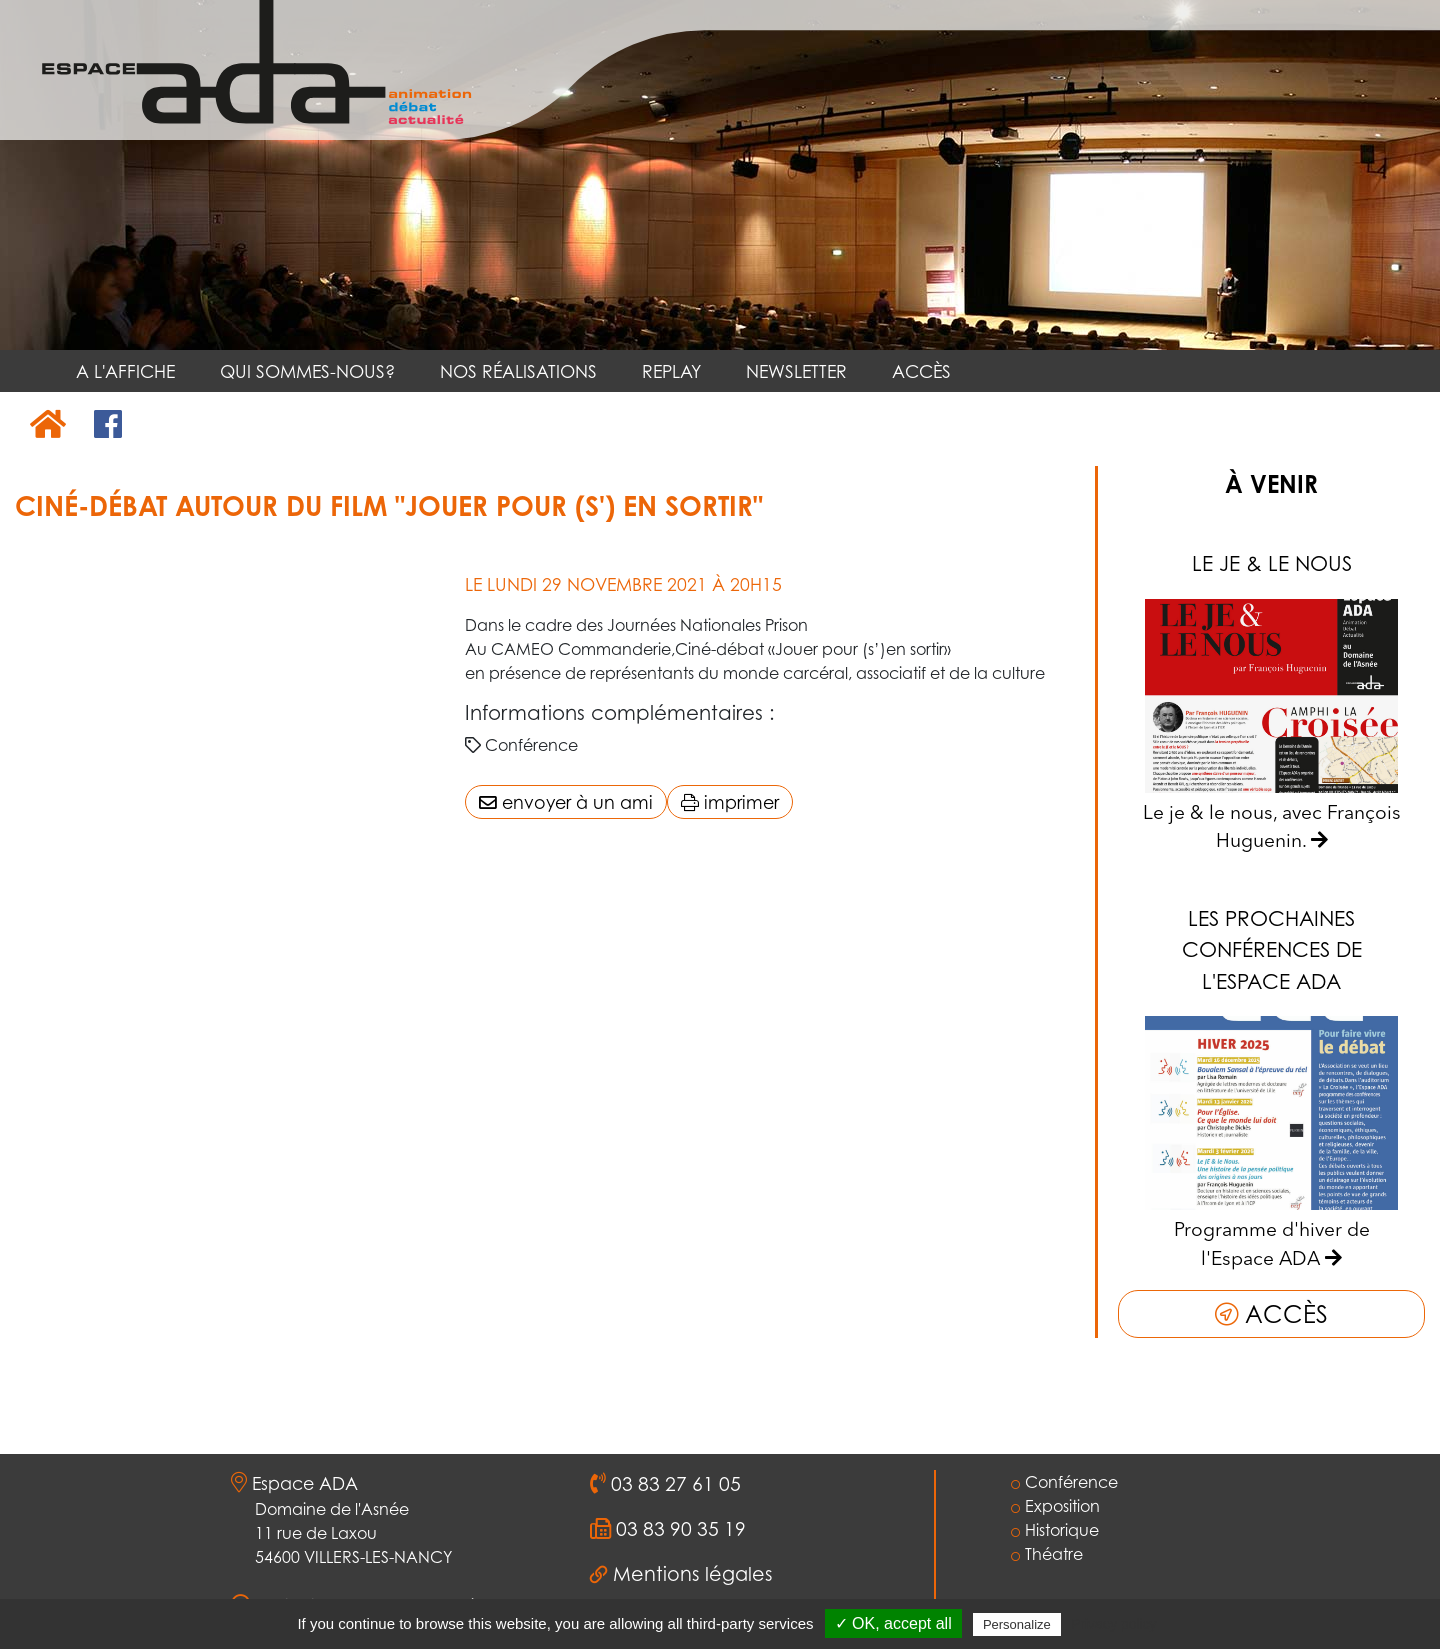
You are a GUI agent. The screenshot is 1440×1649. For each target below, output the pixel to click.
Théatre (1047, 1554)
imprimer (730, 802)
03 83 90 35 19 (678, 1529)
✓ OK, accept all (893, 1623)
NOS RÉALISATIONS (518, 371)
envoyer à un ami (566, 802)
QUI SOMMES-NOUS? (307, 371)
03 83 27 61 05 (673, 1484)
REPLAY (671, 371)
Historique (1055, 1530)
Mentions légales (693, 1574)
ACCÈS (921, 371)
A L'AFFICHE (125, 371)
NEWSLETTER (796, 371)
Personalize (1017, 1624)
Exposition (1055, 1506)
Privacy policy (1114, 1624)
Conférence (1064, 1482)
